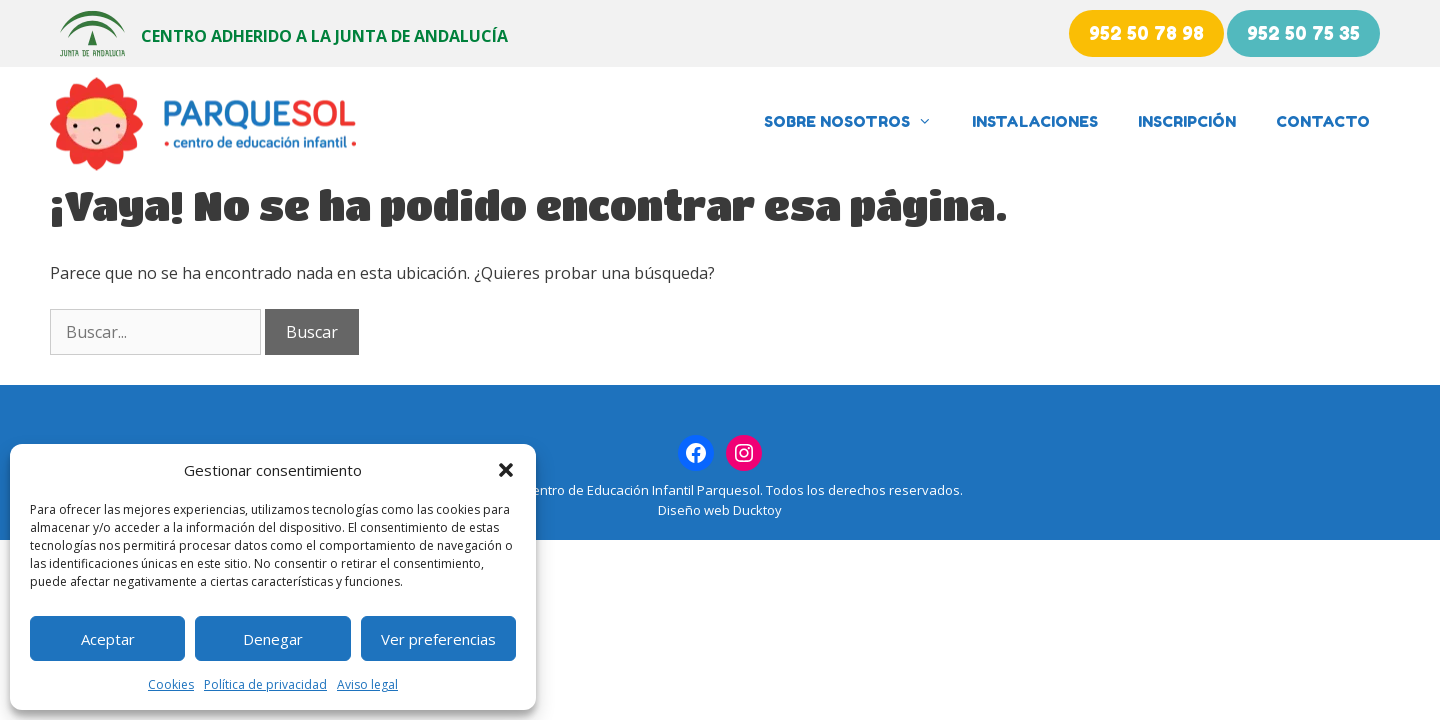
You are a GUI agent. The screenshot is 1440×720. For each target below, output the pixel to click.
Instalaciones (1035, 121)
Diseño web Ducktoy (720, 510)
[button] (506, 470)
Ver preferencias (438, 639)
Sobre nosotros (858, 122)
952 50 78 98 (1146, 33)
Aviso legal (367, 684)
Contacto (1323, 121)
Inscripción (1187, 121)
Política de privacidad (265, 684)
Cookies (171, 684)
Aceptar (108, 639)
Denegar (273, 639)
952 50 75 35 (1303, 33)
